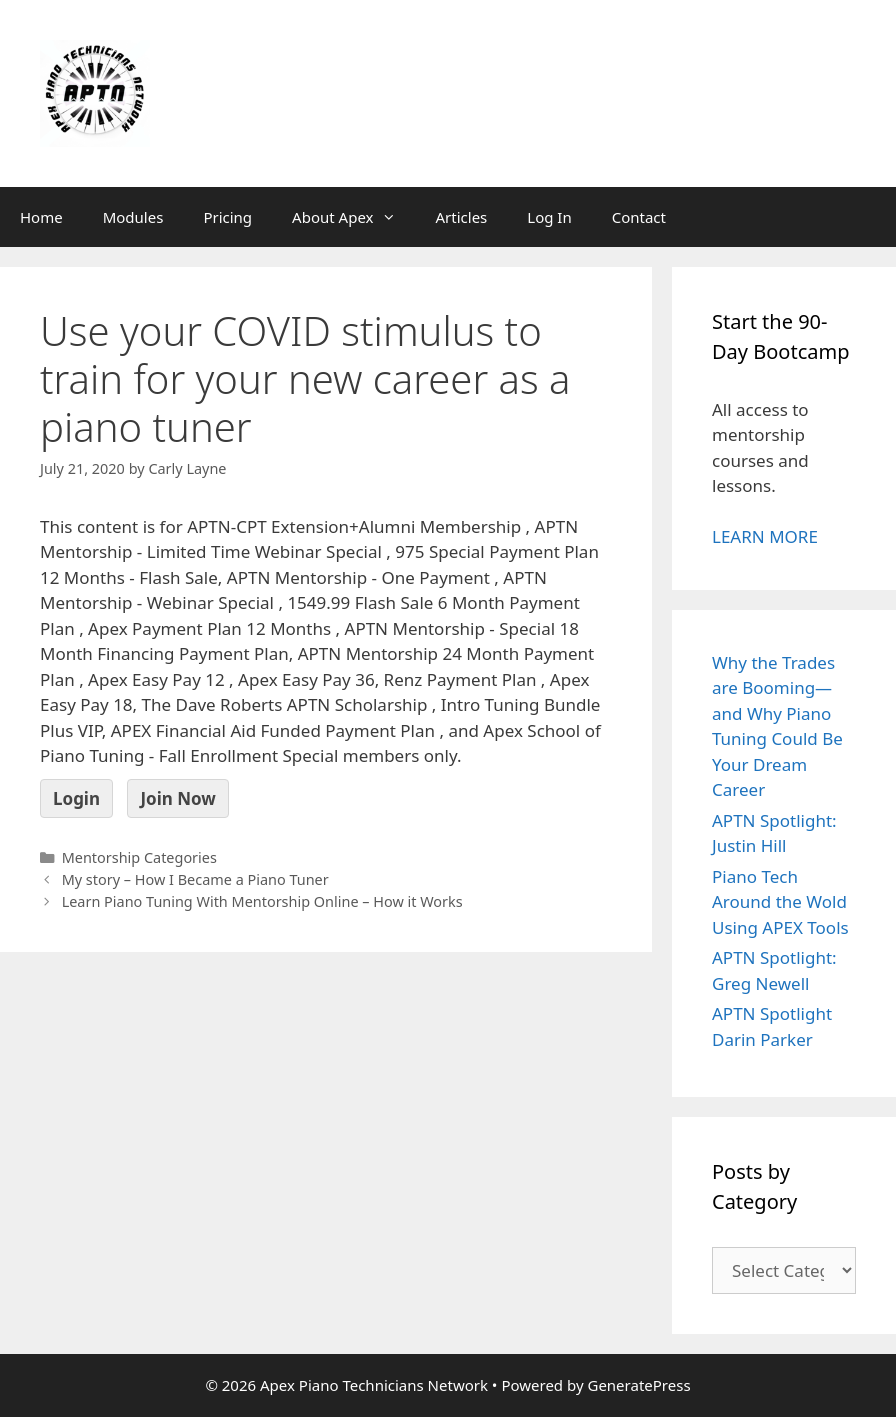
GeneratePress (638, 1385)
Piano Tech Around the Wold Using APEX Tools (780, 902)
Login (76, 798)
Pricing (227, 217)
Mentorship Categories (139, 857)
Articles (462, 217)
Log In (549, 217)
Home (41, 217)
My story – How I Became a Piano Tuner (195, 879)
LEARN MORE (765, 536)
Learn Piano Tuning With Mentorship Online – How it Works (262, 901)
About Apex (353, 217)
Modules (133, 217)
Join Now (177, 798)
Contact (639, 217)
